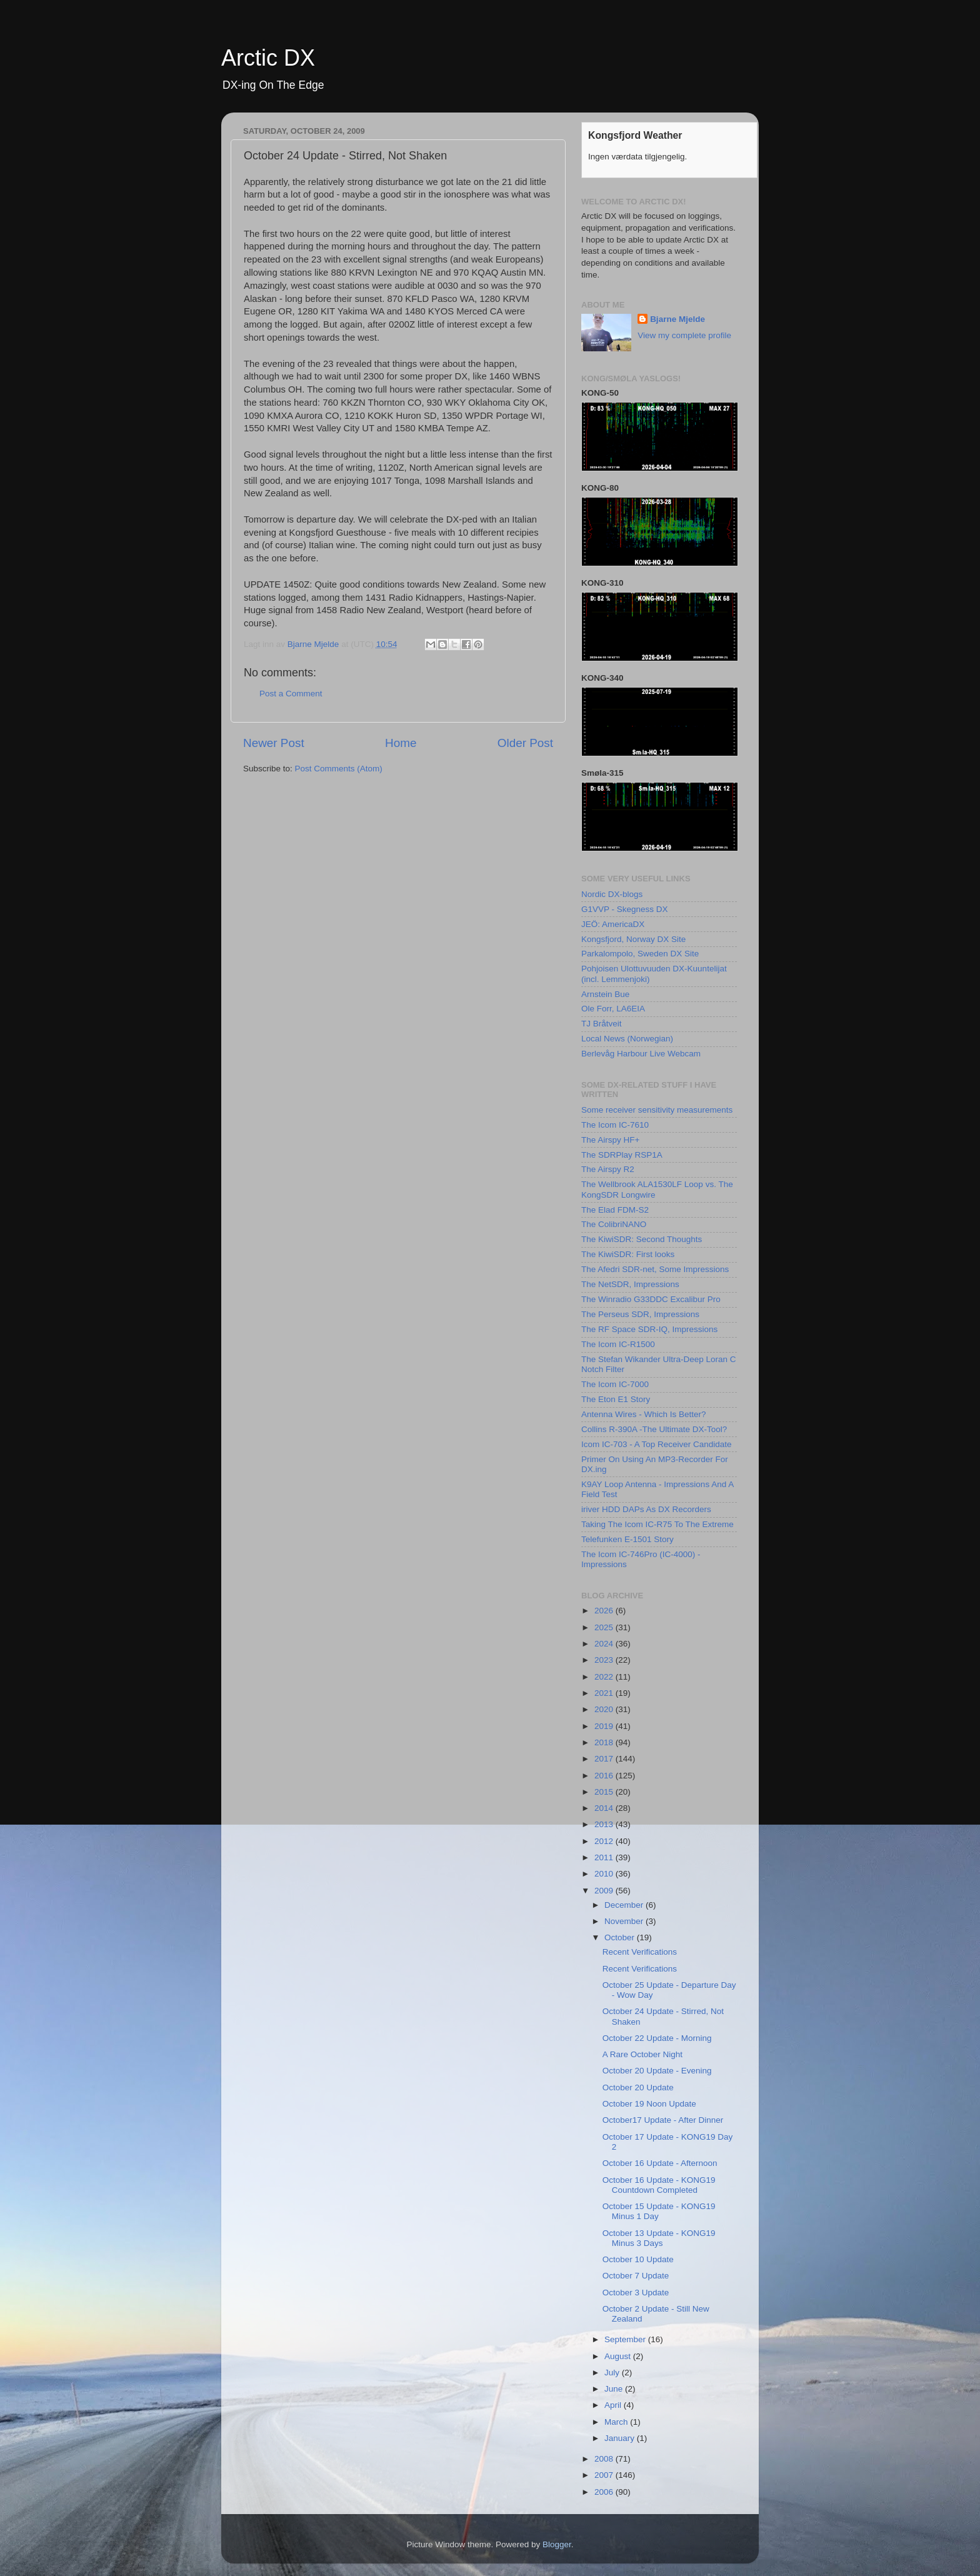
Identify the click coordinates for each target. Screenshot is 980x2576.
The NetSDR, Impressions (630, 1284)
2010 (605, 1873)
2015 (605, 1792)
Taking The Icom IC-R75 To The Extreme (657, 1524)
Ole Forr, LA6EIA (613, 1008)
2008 (605, 2458)
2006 (605, 2492)
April (614, 2405)
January (620, 2438)
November (625, 1921)
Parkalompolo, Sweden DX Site (640, 953)
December (625, 1905)
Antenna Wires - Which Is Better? (643, 1414)
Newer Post (273, 742)
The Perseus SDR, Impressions (640, 1314)
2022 (605, 1676)
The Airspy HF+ (610, 1140)
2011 (605, 1857)
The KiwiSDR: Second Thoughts (641, 1239)
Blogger (556, 2544)
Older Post (525, 742)
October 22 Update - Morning (657, 2038)
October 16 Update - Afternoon (660, 2163)
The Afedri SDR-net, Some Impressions (655, 1269)
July (613, 2372)
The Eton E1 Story (615, 1399)
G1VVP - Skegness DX (624, 909)
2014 (605, 1808)
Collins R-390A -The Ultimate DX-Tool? (654, 1429)
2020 (605, 1709)
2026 (605, 1610)
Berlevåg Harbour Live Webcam (641, 1053)
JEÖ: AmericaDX (612, 924)
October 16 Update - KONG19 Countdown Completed (659, 2185)
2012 (605, 1841)
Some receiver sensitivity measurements (656, 1110)
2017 (605, 1758)
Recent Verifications (639, 1952)
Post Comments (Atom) (338, 768)
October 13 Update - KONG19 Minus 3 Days (659, 2238)
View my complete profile (684, 335)
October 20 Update (638, 2087)
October (620, 1937)
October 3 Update (635, 2292)
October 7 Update (635, 2275)
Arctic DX (268, 58)
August (618, 2356)
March (617, 2422)
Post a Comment (290, 693)
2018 (605, 1742)
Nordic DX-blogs (611, 894)
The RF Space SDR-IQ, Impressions (649, 1329)
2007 (605, 2475)
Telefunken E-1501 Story (627, 1539)
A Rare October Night (642, 2054)
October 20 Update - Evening (657, 2070)
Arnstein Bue (605, 994)
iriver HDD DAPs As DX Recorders (646, 1509)
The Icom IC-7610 (615, 1125)
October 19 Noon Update (649, 2103)
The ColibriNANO (613, 1224)
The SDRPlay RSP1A (621, 1155)
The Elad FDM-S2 (615, 1210)
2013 (605, 1824)
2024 (605, 1643)
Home (400, 742)
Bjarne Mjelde (677, 319)
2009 (605, 1890)
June (614, 2388)
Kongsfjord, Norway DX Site (633, 939)
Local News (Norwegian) (627, 1038)
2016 (605, 1775)
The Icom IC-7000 (615, 1384)
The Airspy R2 (607, 1169)
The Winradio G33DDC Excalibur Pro (651, 1299)
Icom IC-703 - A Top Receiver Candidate (656, 1444)
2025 (605, 1627)
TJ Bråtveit (601, 1023)
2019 (605, 1726)
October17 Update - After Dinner (663, 2120)
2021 (605, 1693)
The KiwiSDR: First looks (627, 1254)
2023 (605, 1660)
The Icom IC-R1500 (618, 1344)
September (626, 2339)
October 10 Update (638, 2259)
